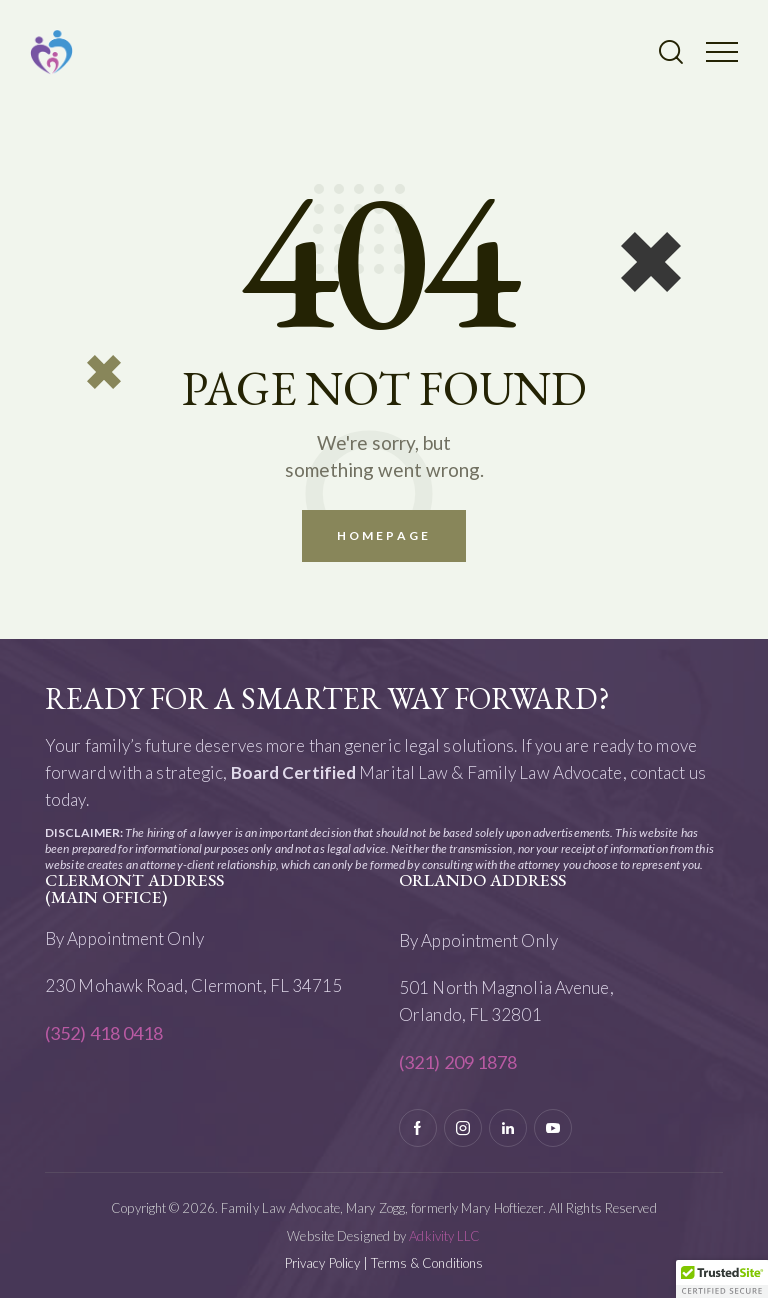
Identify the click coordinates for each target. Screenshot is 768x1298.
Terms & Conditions (427, 1263)
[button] (722, 50)
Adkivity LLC (444, 1236)
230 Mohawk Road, (118, 985)
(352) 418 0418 (104, 1033)
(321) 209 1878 (458, 1062)
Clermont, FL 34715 (268, 985)
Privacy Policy (322, 1263)
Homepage (384, 535)
